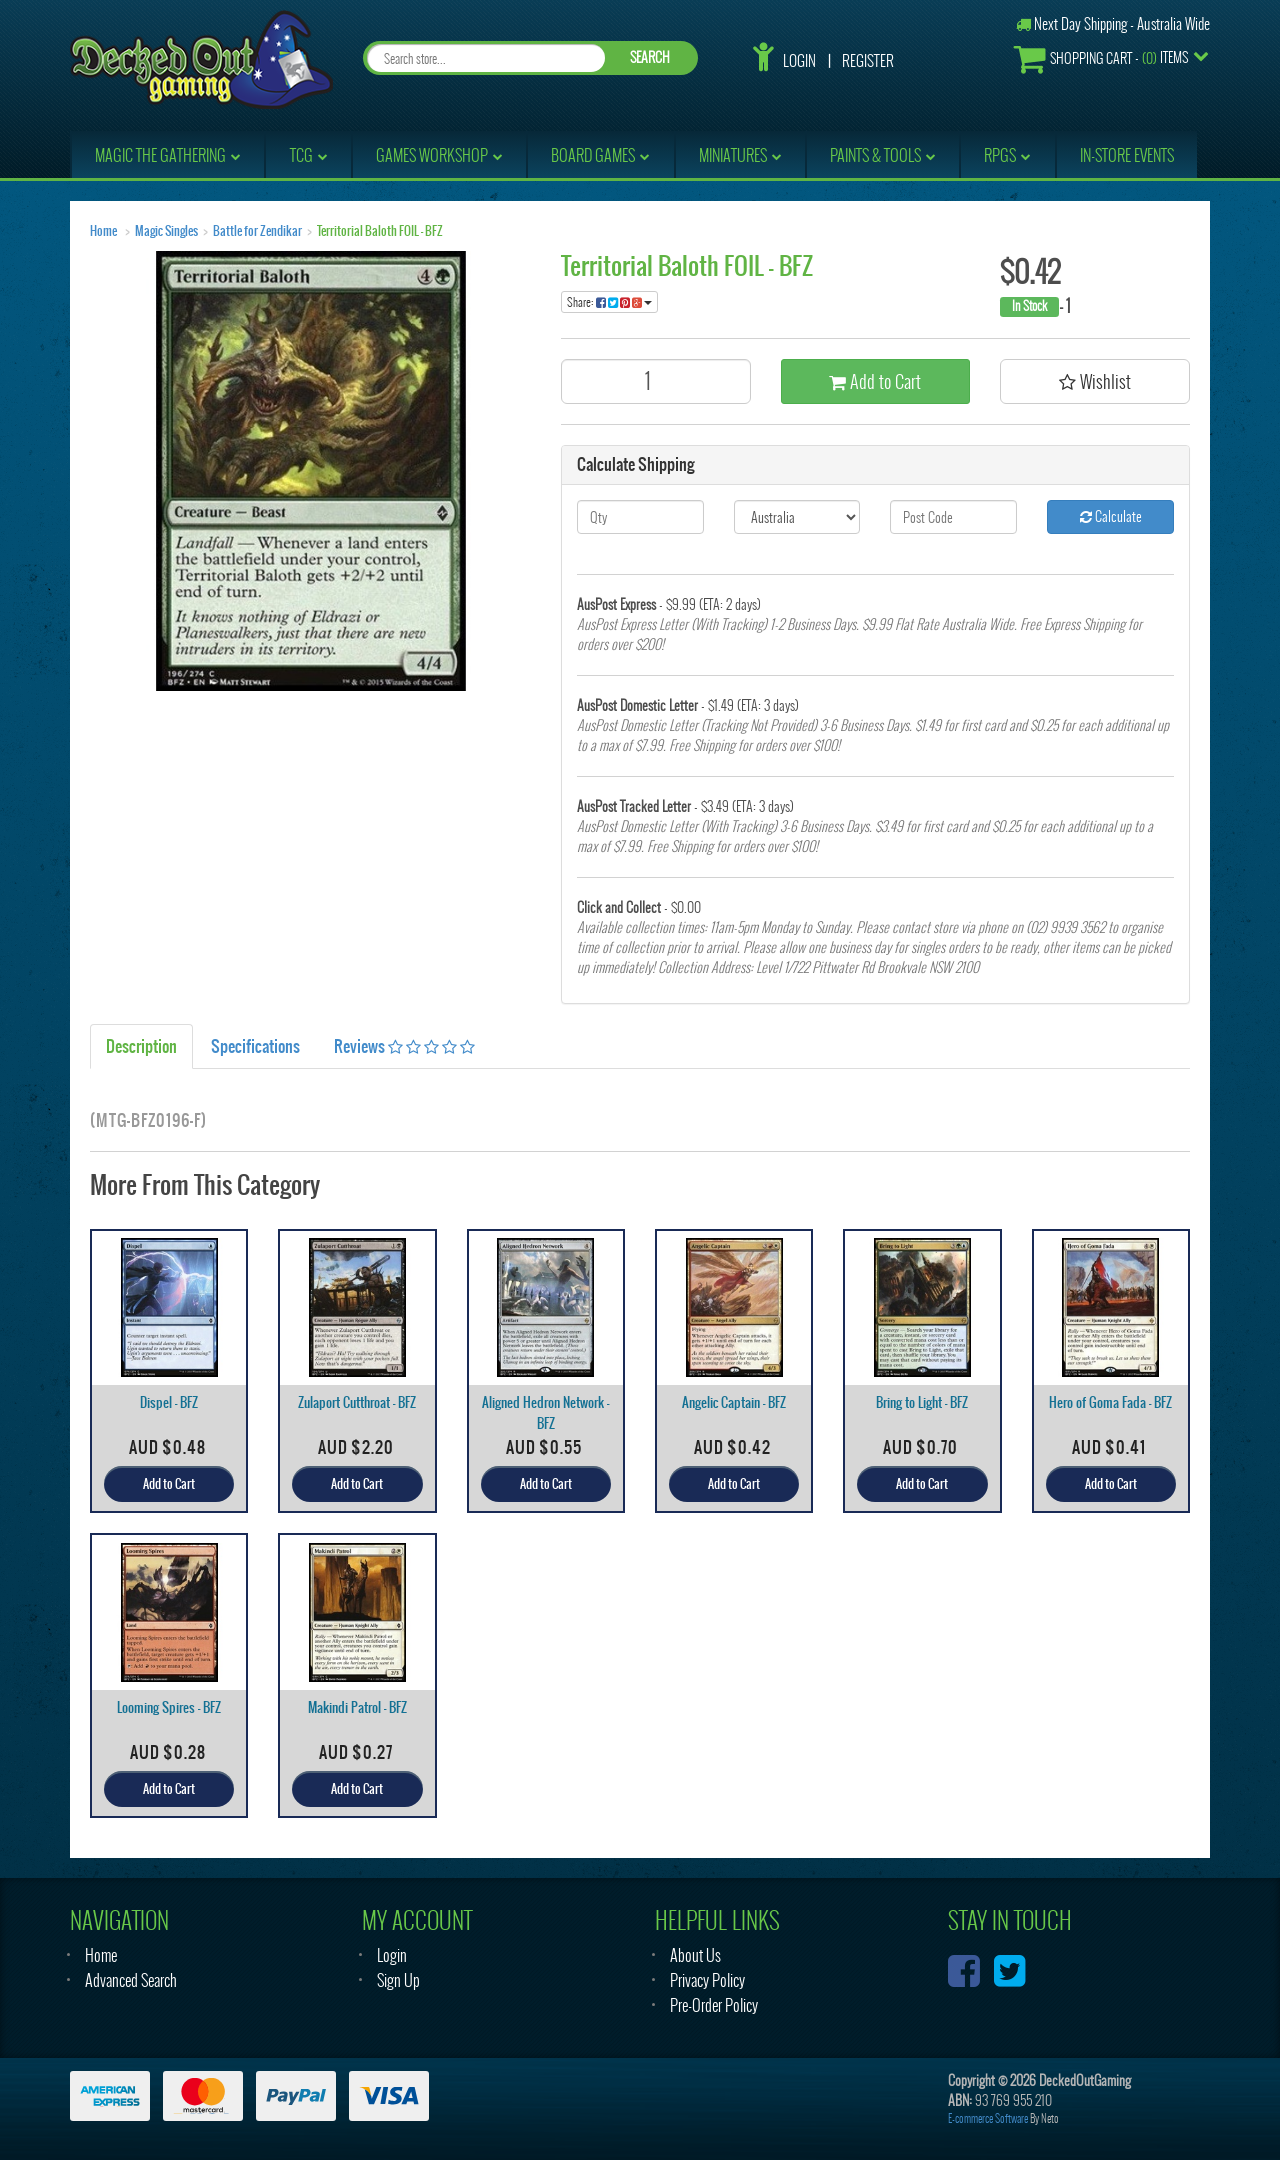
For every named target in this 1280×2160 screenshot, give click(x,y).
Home (103, 231)
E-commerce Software (988, 2118)
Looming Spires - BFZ (169, 1707)
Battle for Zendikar (257, 231)
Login (799, 61)
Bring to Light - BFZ (922, 1402)
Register (868, 61)
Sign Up (398, 1980)
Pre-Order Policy (714, 2005)
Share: (609, 302)
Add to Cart (875, 381)
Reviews (404, 1046)
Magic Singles (166, 231)
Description (141, 1046)
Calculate (1111, 516)
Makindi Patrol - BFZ (357, 1707)
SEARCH (650, 57)
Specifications (255, 1046)
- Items (1101, 58)
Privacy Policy (707, 1980)
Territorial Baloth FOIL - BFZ (380, 231)
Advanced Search (131, 1980)
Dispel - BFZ (169, 1402)
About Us (695, 1955)
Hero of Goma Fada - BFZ (1110, 1402)
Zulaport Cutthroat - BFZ (357, 1402)
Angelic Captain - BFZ (734, 1402)
